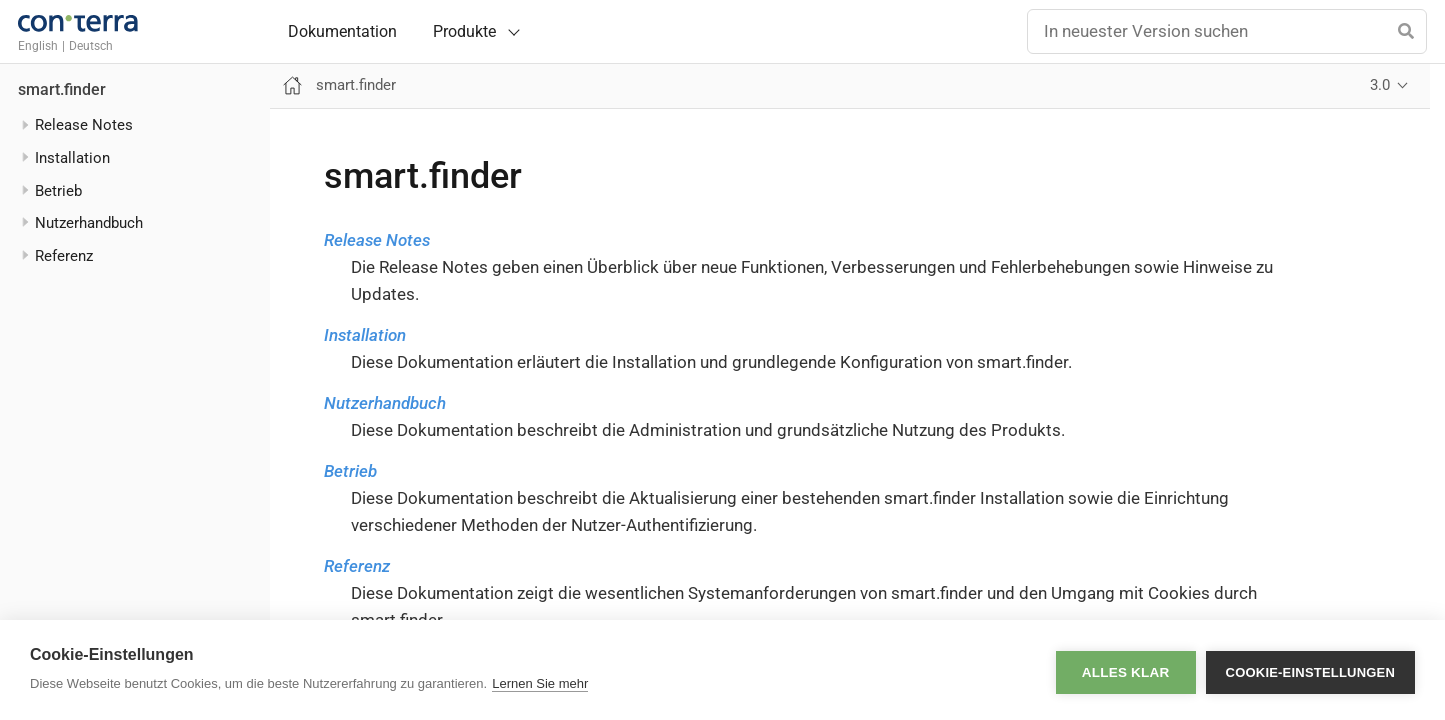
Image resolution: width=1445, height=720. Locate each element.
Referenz (357, 566)
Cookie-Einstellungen (1310, 670)
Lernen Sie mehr (540, 683)
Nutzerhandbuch (89, 223)
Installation (365, 335)
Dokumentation (342, 32)
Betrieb (350, 471)
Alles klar (1126, 670)
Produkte (464, 31)
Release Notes (377, 240)
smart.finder (62, 90)
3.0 (1380, 85)
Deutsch (91, 46)
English (38, 46)
